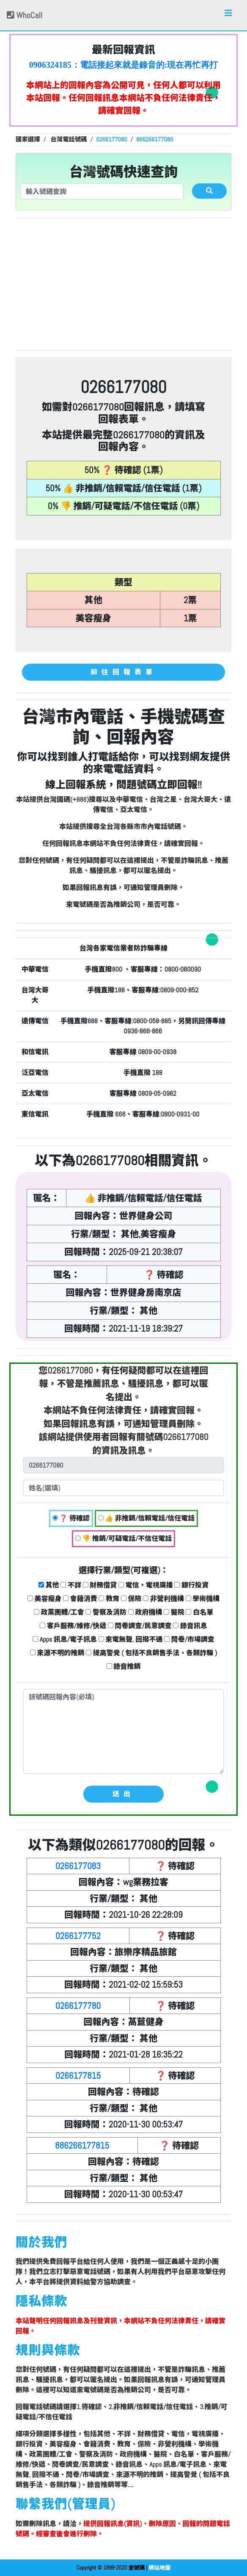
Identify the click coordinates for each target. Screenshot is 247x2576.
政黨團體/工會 (59, 1612)
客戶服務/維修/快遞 (73, 1625)
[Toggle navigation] (228, 15)
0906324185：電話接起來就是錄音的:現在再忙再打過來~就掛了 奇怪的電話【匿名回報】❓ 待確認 (123, 65)
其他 (48, 1585)
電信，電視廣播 (145, 1585)
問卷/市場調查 (189, 1639)
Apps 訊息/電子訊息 (65, 1639)
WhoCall (24, 15)
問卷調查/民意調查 (140, 1625)
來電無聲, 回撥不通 (131, 1639)
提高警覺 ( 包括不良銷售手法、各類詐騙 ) (151, 1652)
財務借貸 (100, 1585)
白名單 (199, 1612)
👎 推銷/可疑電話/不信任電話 (123, 1538)
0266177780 (78, 2005)
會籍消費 (80, 1598)
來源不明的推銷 (57, 1652)
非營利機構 (163, 1598)
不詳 (70, 1585)
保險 (131, 1598)
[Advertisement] (123, 283)
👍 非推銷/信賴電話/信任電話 (146, 1518)
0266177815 (78, 2075)
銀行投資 (191, 1585)
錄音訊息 (190, 1625)
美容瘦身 (44, 1598)
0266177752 (78, 1936)
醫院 (174, 1612)
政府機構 (145, 1612)
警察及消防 (105, 1612)
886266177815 (82, 2145)
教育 (109, 1598)
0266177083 (78, 1866)
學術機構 (203, 1598)
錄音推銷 (124, 1666)
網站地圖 (159, 2567)
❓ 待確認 (71, 1518)
